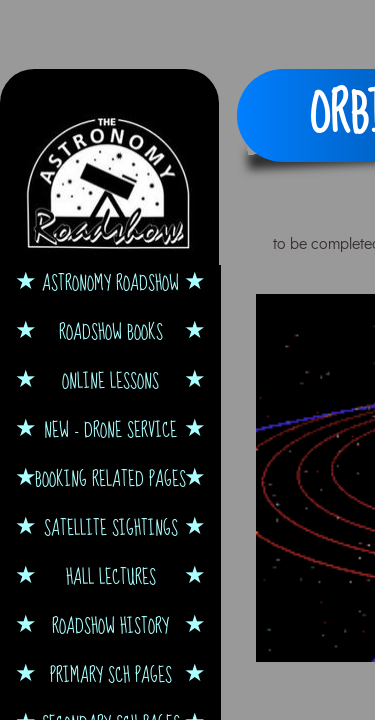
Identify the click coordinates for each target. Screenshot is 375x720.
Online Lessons (110, 380)
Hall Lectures (111, 576)
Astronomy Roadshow (110, 282)
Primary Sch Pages (111, 674)
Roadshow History (110, 625)
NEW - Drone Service (110, 429)
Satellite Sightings (111, 527)
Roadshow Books (111, 331)
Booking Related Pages (110, 478)
